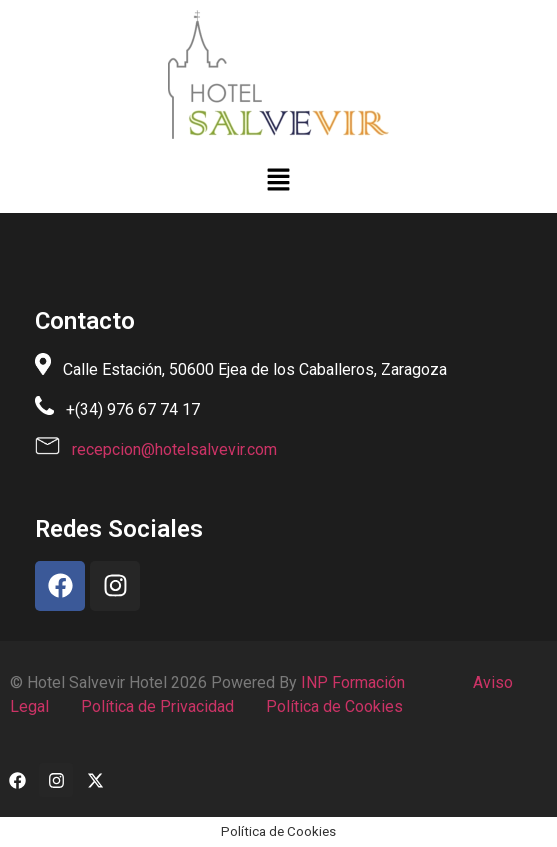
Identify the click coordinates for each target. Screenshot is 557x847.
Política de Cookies (332, 706)
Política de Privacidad (155, 706)
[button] (278, 181)
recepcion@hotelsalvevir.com (174, 449)
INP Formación (353, 682)
